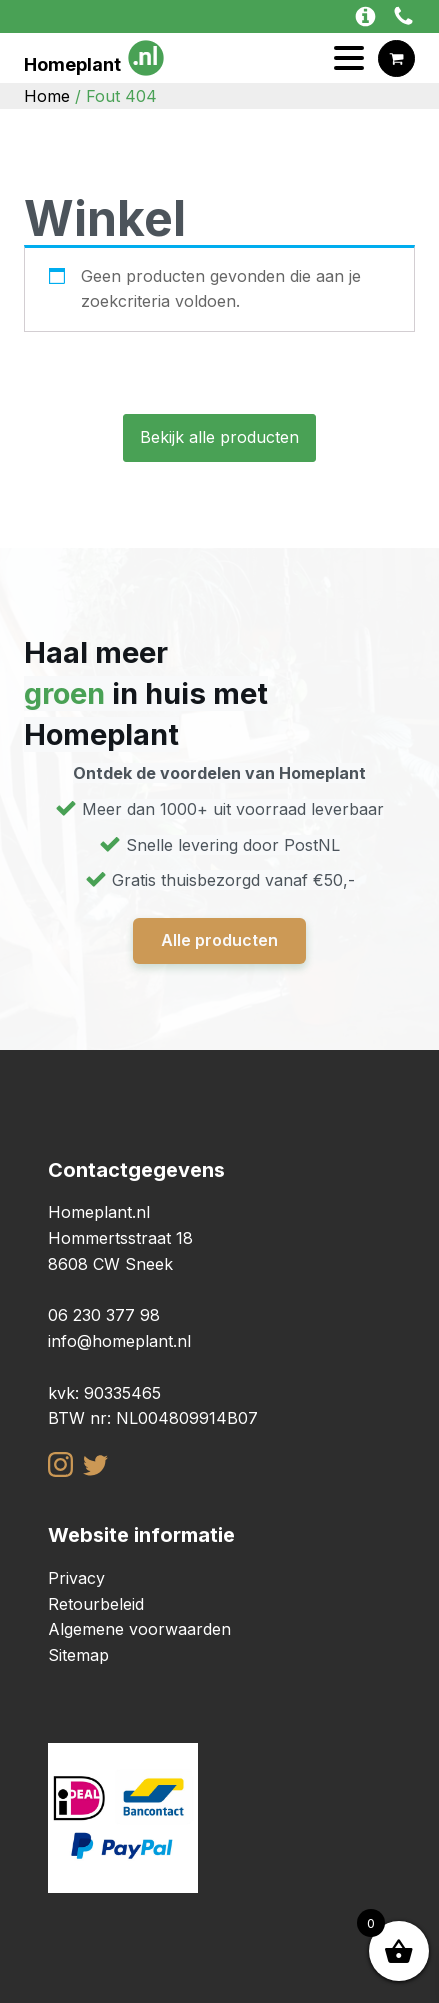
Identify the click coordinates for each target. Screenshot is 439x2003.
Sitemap (78, 1655)
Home (47, 96)
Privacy (76, 1578)
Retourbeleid (96, 1604)
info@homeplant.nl (119, 1341)
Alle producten (219, 940)
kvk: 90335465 (104, 1393)
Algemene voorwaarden (139, 1629)
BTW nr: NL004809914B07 (153, 1418)
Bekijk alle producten (219, 437)
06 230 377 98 (104, 1315)
